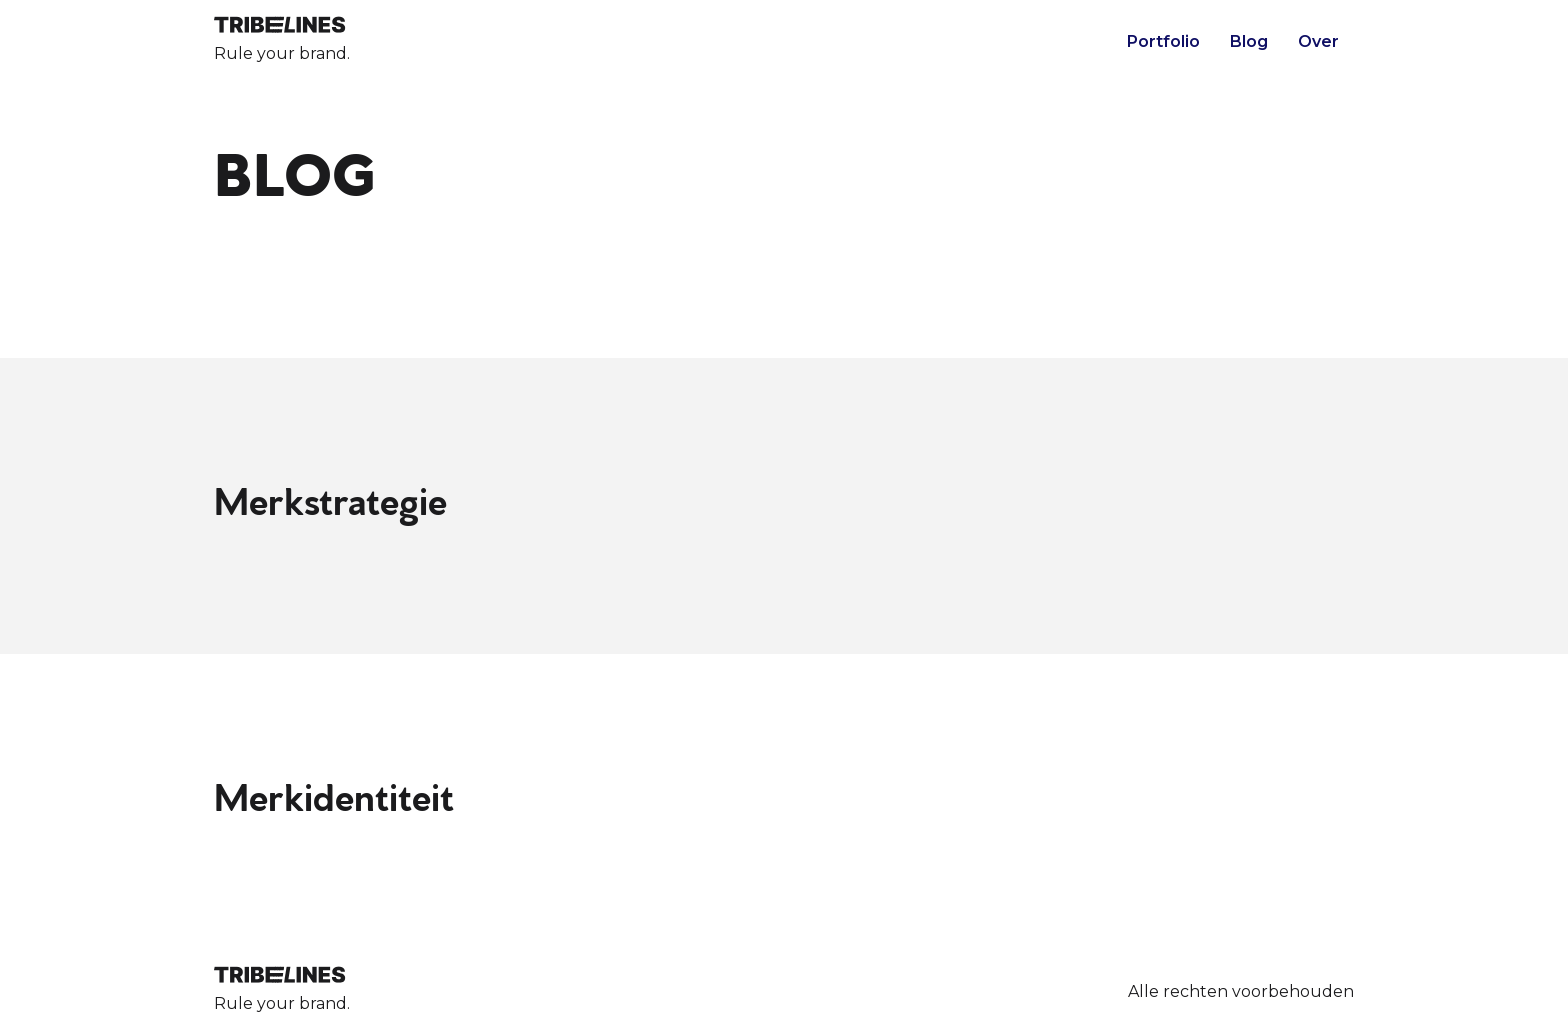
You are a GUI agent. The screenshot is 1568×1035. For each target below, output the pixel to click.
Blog (1249, 41)
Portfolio (1163, 41)
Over (1318, 41)
